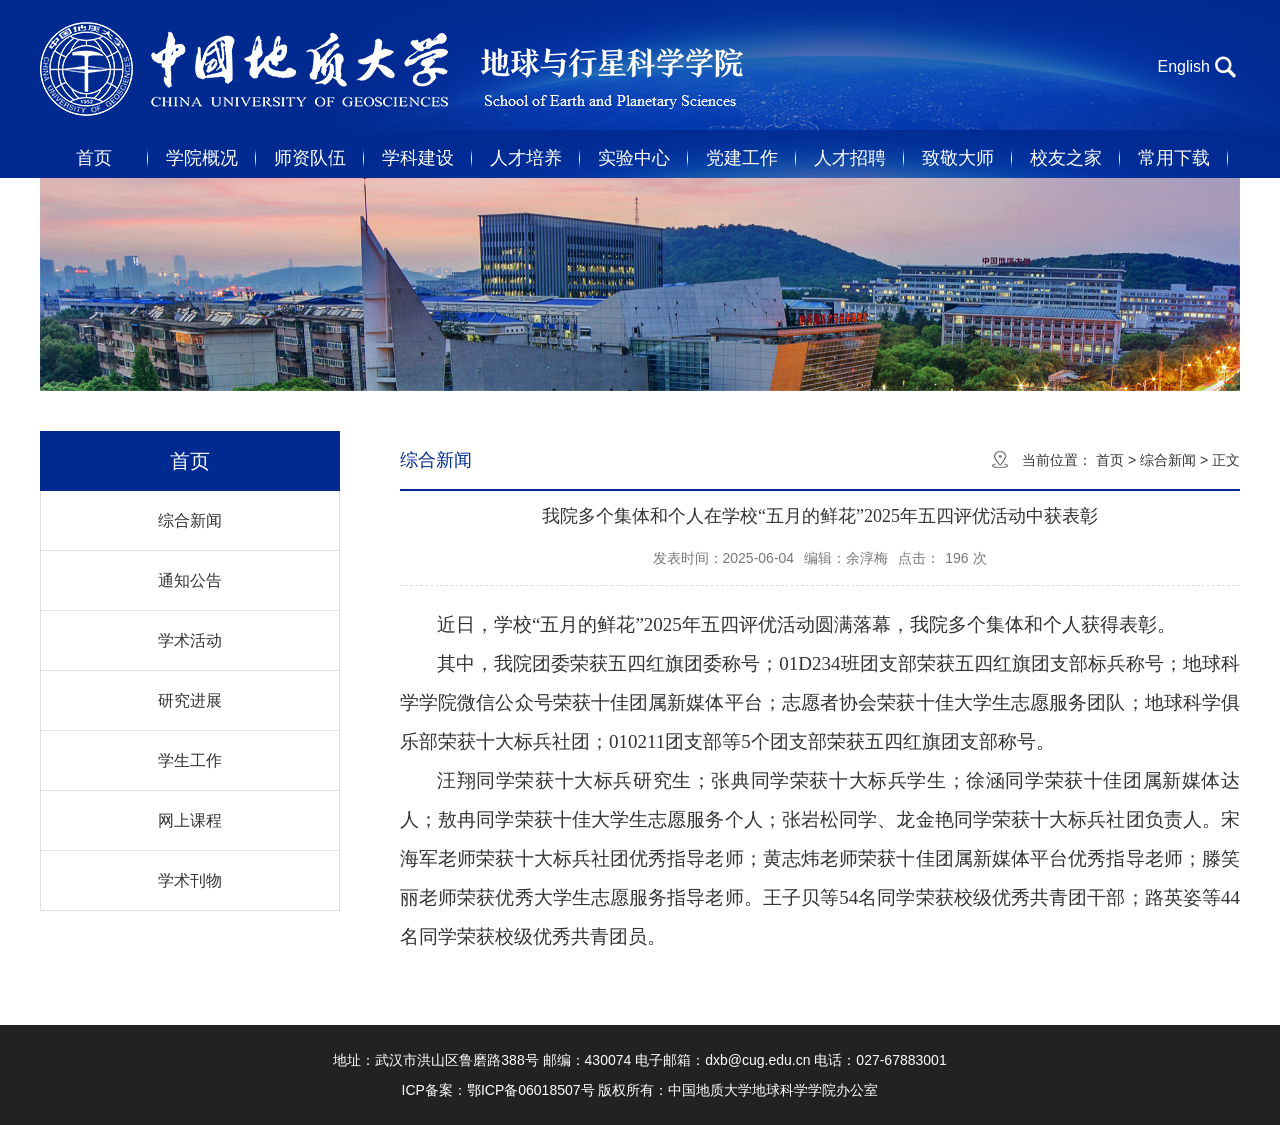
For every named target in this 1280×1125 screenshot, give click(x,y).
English (1184, 66)
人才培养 (526, 158)
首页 (94, 158)
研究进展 (190, 700)
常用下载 (1174, 158)
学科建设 (418, 158)
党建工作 (742, 158)
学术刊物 (190, 880)
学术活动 (190, 640)
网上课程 (190, 820)
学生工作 (190, 760)
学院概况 (202, 158)
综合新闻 (190, 520)
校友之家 (1066, 158)
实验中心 (634, 158)
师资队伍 (310, 158)
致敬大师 (958, 158)
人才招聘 (850, 158)
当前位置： (1057, 460)
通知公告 (190, 580)
